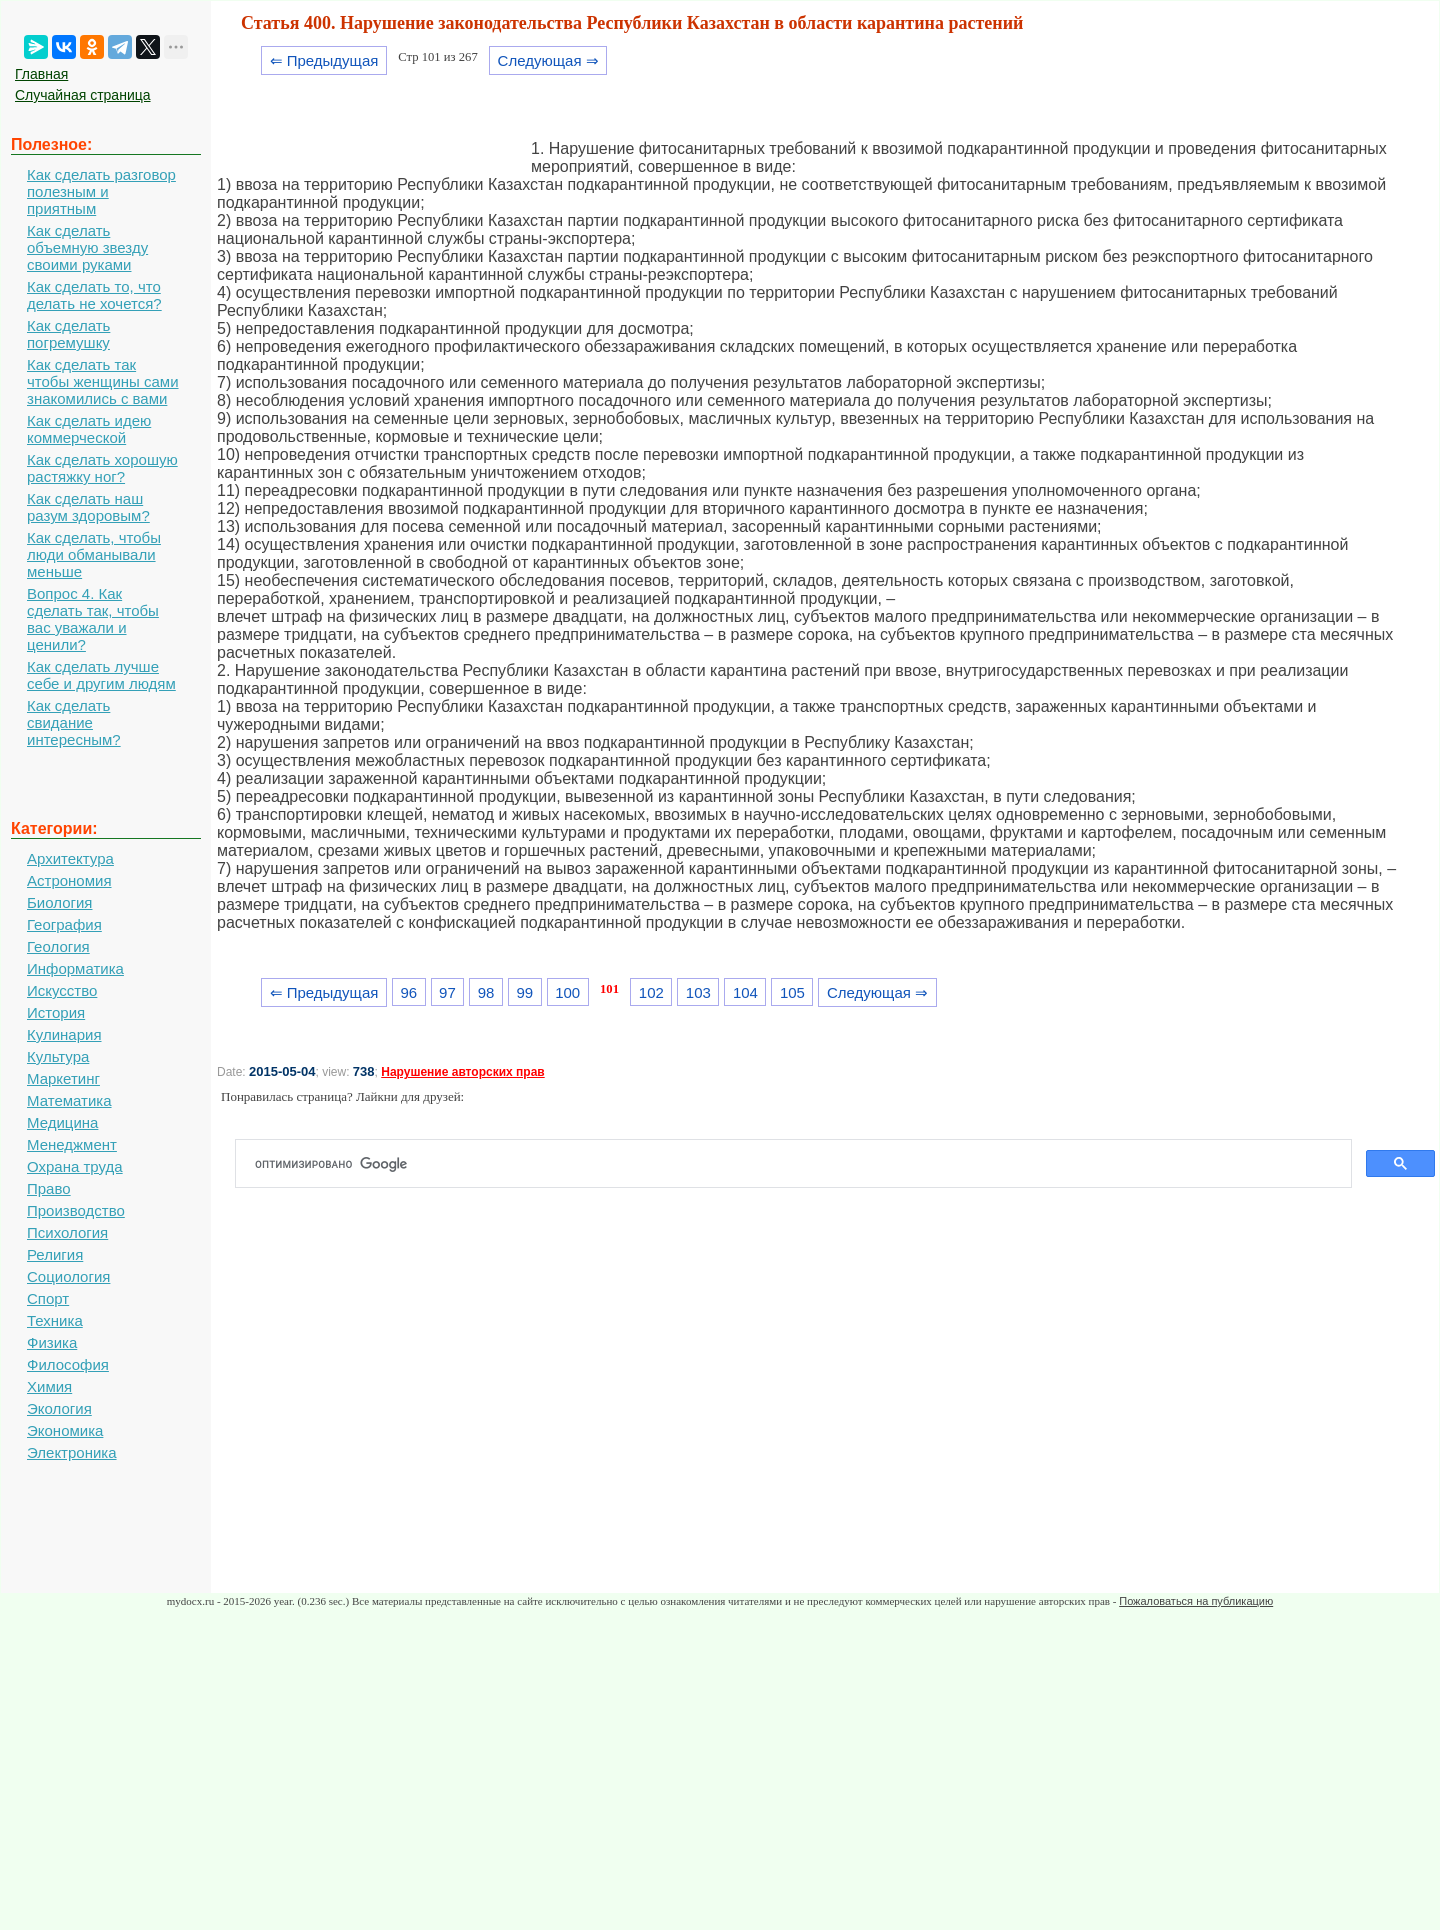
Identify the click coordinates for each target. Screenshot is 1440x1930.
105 (792, 992)
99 (524, 992)
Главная (41, 74)
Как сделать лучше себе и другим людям (101, 675)
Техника (55, 1320)
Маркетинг (63, 1078)
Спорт (48, 1298)
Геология (58, 946)
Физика (52, 1342)
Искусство (62, 990)
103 (698, 992)
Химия (49, 1386)
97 (447, 992)
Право (49, 1188)
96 (408, 992)
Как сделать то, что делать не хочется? (94, 295)
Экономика (65, 1430)
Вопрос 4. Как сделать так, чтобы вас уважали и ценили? (93, 619)
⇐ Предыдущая (324, 60)
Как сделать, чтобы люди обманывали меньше (94, 554)
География (64, 924)
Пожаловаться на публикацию (1196, 1601)
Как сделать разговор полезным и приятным (101, 191)
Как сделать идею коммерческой (89, 429)
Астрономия (69, 880)
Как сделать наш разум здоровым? (88, 507)
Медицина (62, 1122)
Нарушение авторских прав (462, 1072)
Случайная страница (83, 95)
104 (745, 992)
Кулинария (64, 1034)
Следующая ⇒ (548, 60)
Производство (76, 1210)
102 (651, 992)
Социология (68, 1276)
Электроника (72, 1452)
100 (567, 992)
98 (486, 992)
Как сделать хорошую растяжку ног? (102, 468)
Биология (59, 902)
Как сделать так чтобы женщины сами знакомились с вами (103, 381)
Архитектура (70, 858)
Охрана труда (75, 1166)
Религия (55, 1254)
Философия (68, 1364)
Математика (69, 1100)
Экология (59, 1408)
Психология (67, 1232)
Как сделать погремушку (68, 334)
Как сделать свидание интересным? (74, 722)
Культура (58, 1056)
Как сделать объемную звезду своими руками (87, 247)
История (56, 1012)
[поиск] (801, 1164)
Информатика (75, 968)
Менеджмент (72, 1144)
